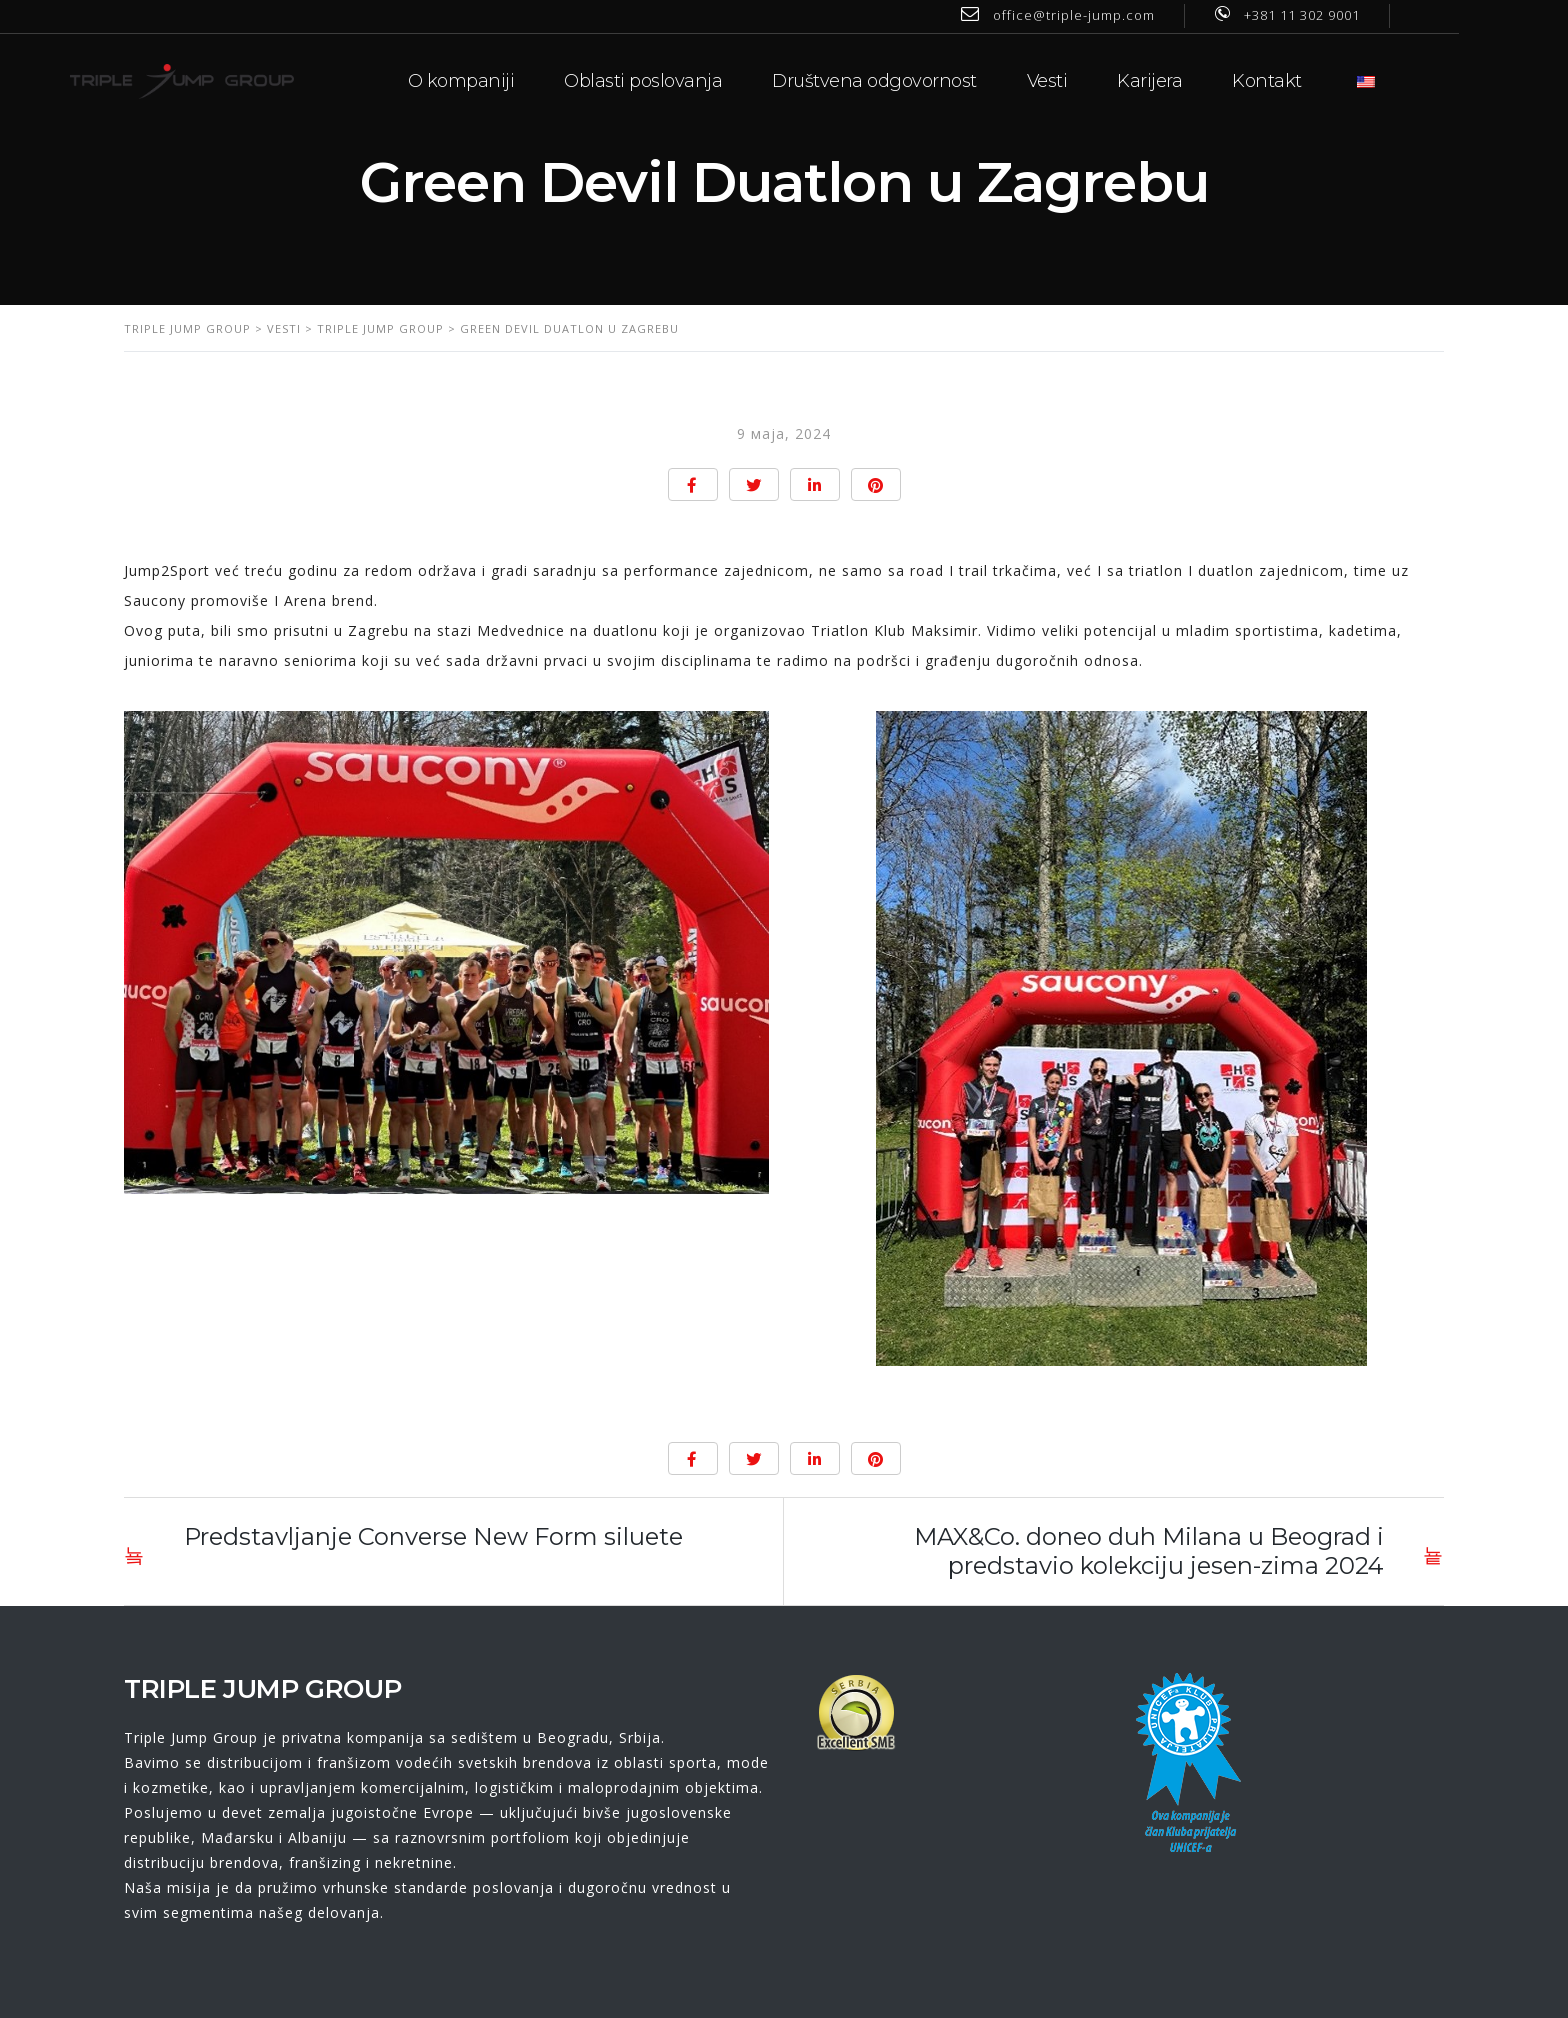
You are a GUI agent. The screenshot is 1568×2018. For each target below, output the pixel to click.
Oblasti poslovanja (698, 80)
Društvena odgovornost (929, 80)
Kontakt (1322, 80)
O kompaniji (515, 80)
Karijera (1204, 80)
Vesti (1101, 80)
